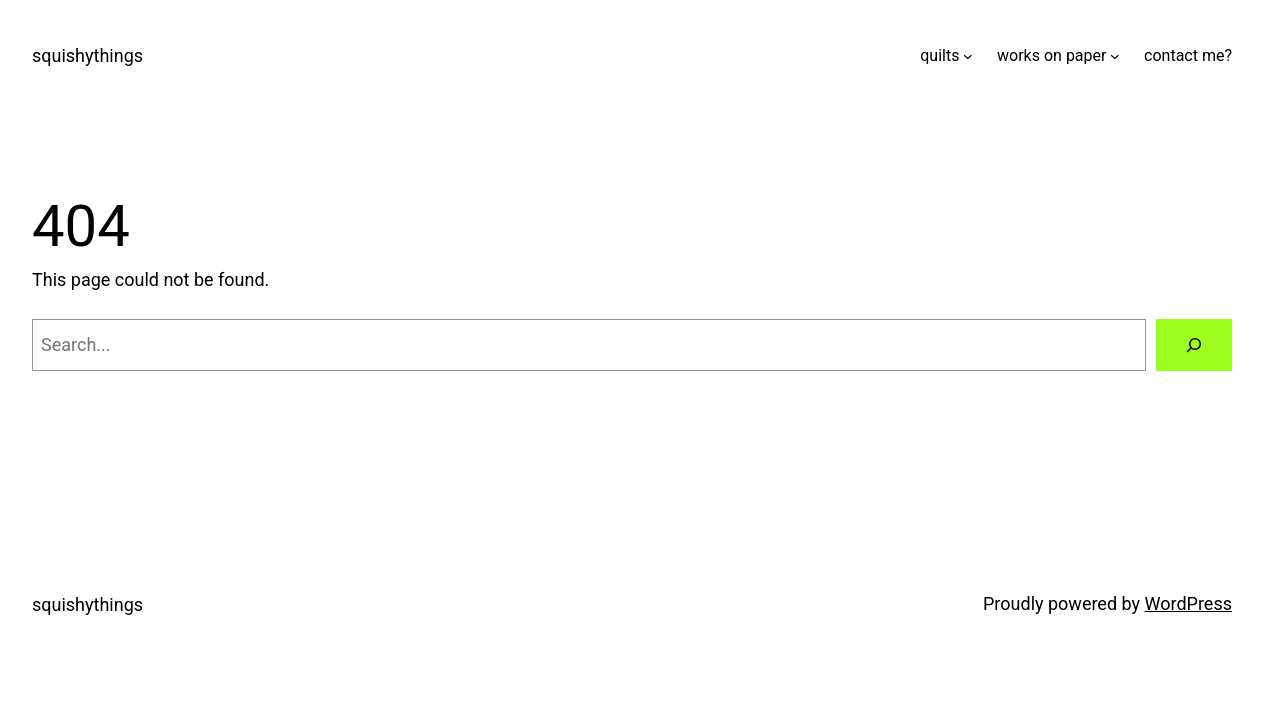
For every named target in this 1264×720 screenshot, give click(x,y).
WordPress (1188, 603)
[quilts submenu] (968, 56)
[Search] (1194, 345)
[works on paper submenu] (1115, 56)
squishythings (87, 55)
